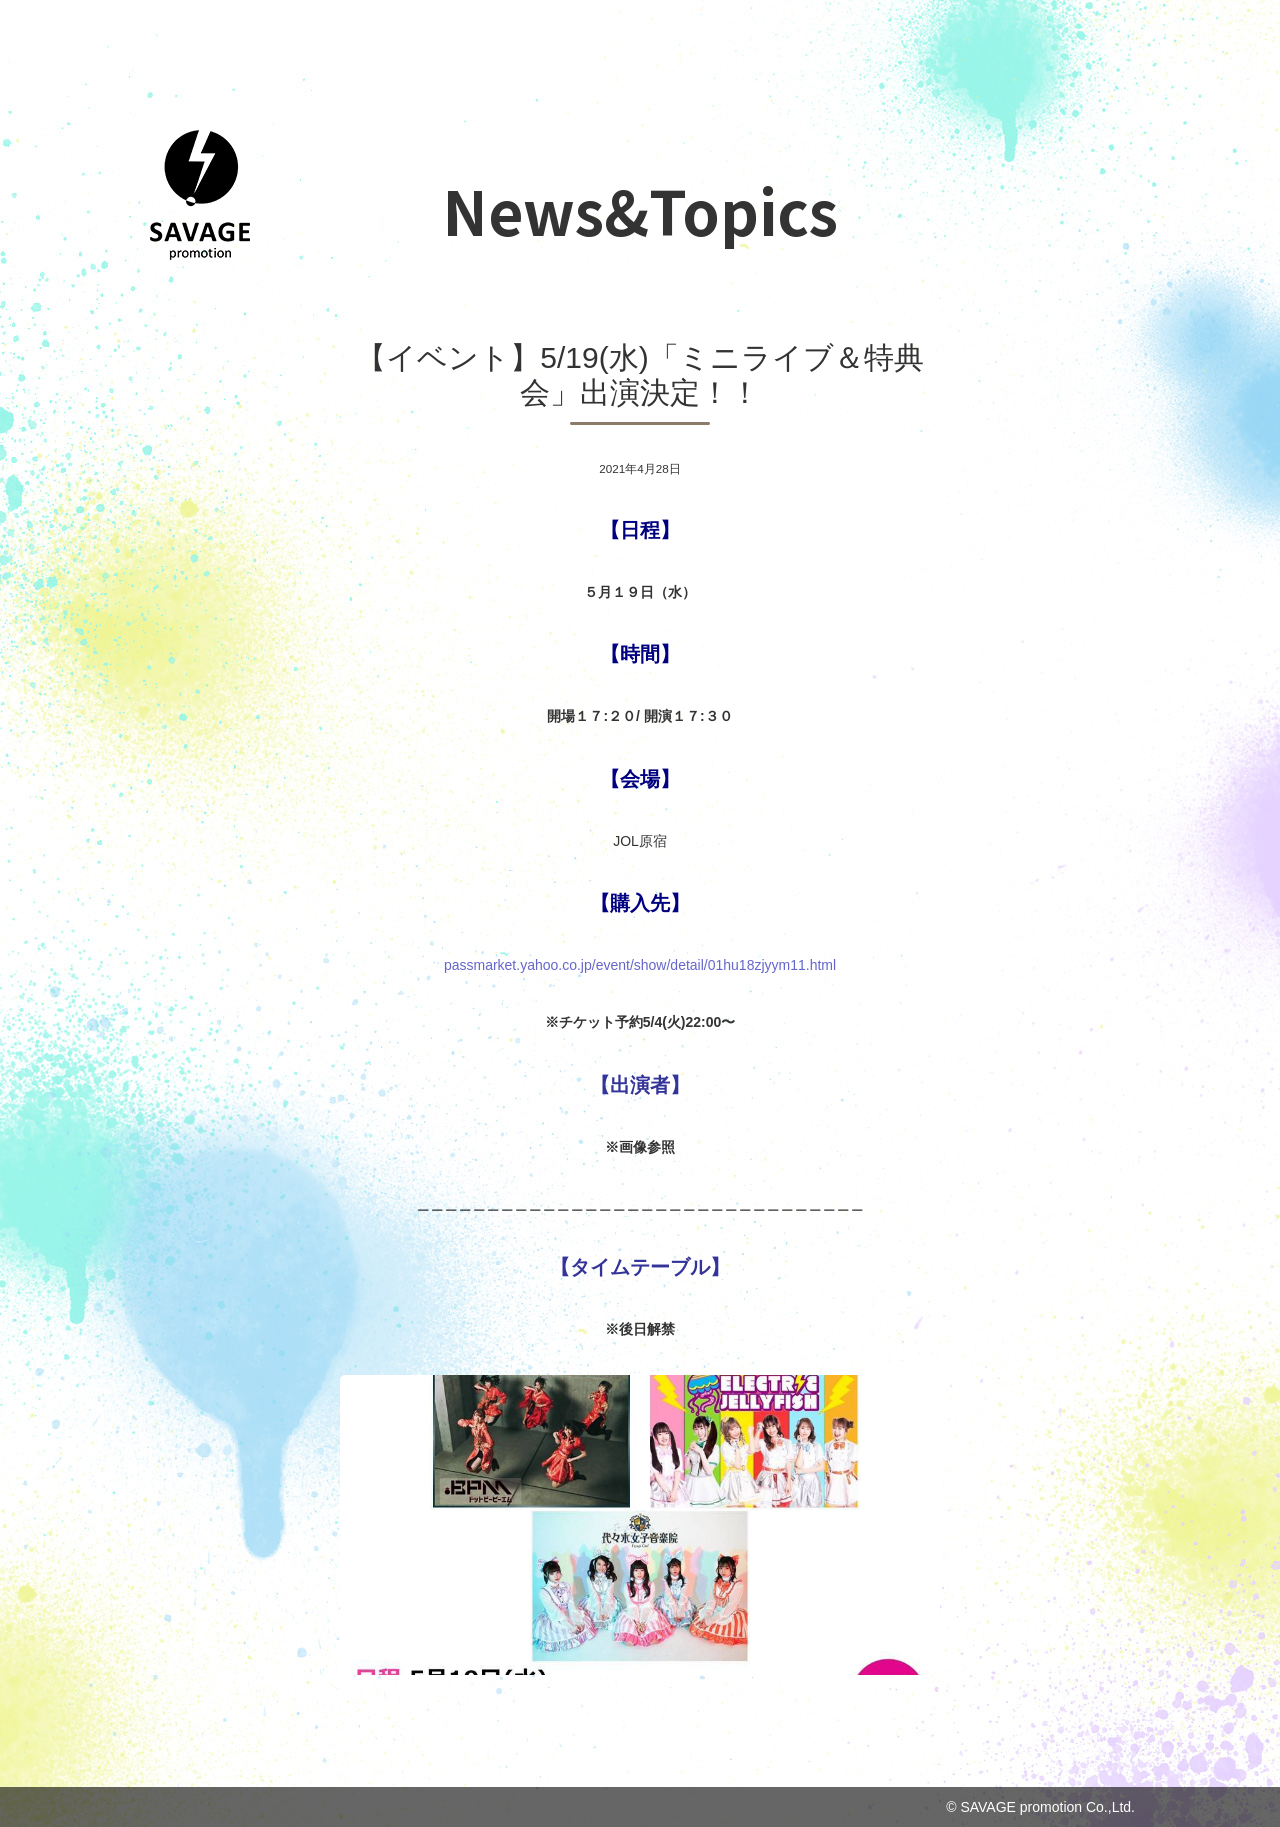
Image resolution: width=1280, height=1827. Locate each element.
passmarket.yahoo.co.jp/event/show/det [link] (640, 965)
